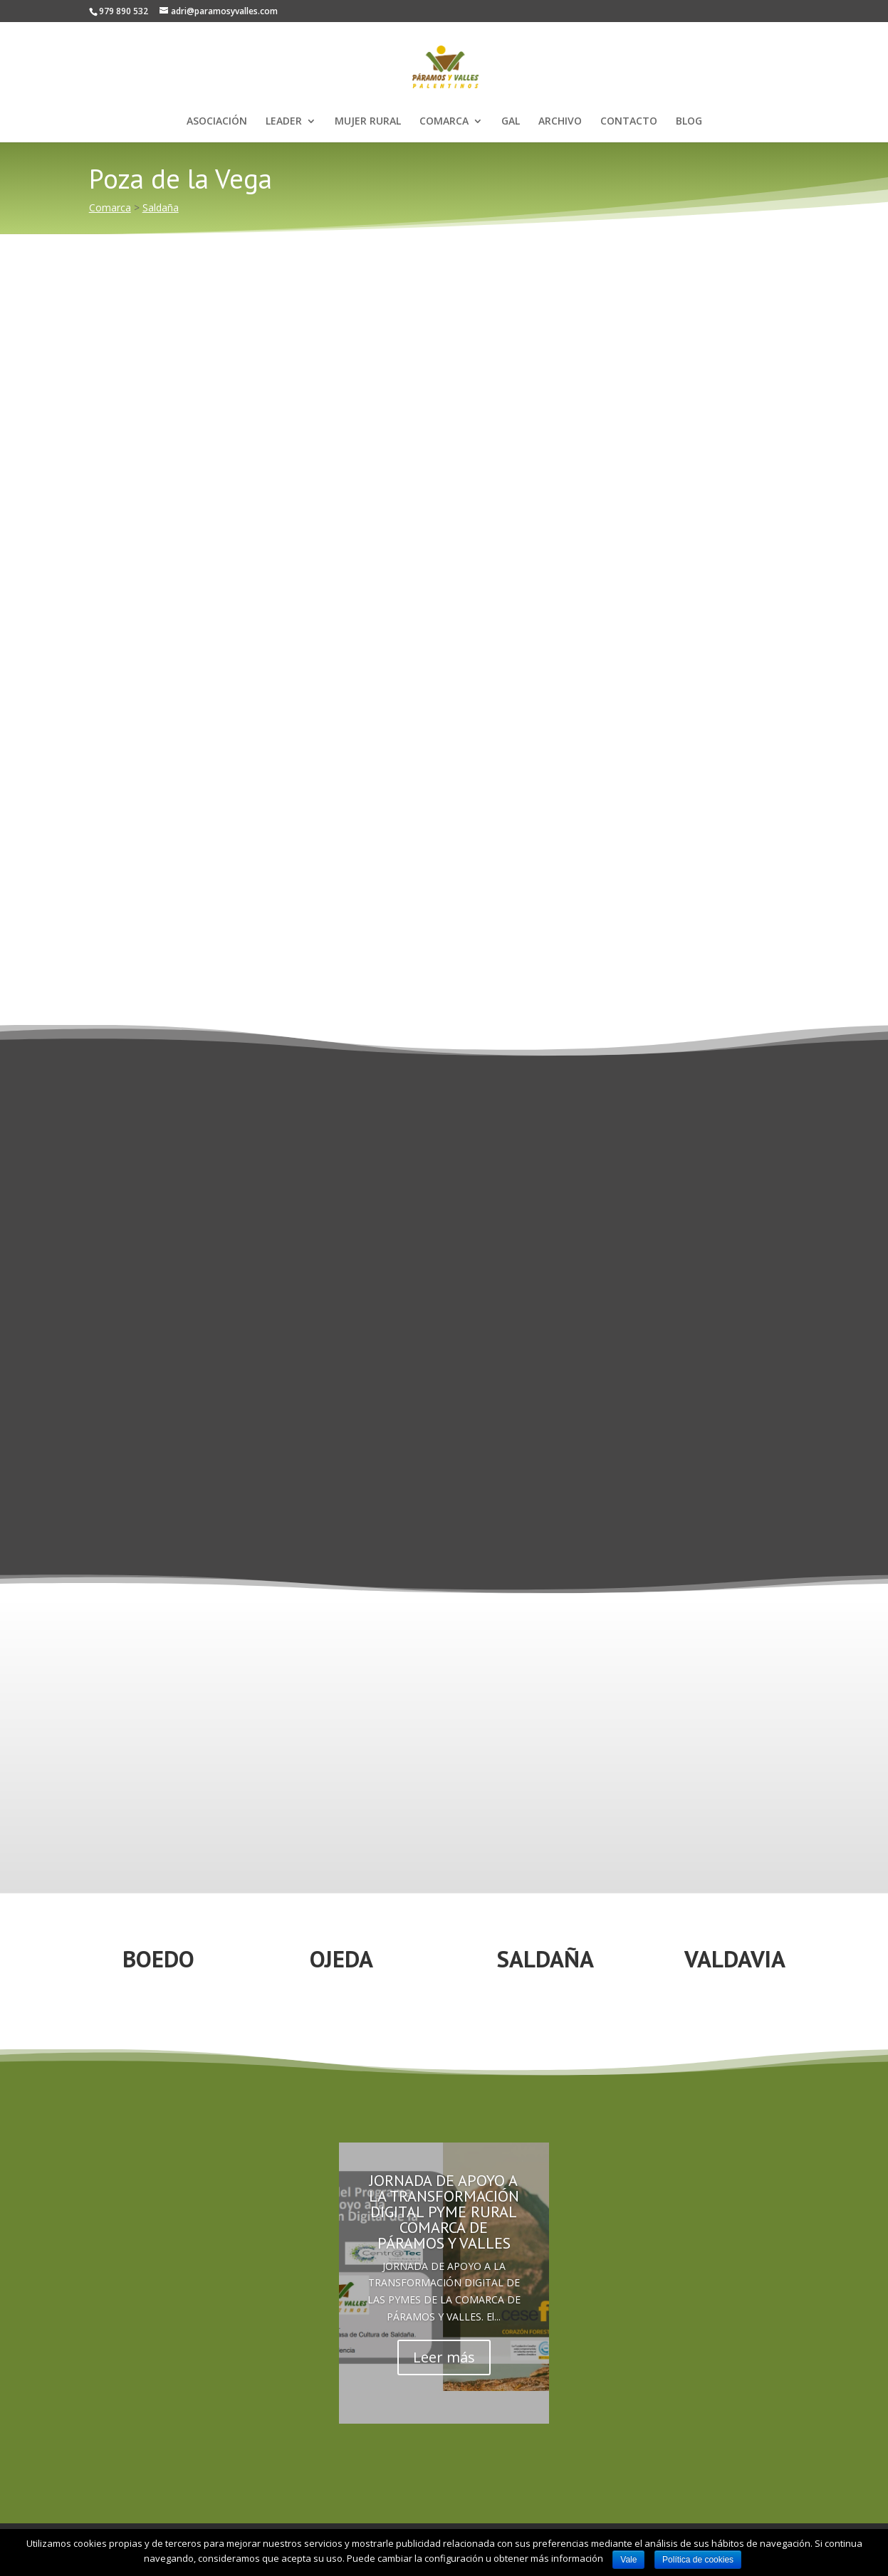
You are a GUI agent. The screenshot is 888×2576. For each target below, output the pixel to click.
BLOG (689, 121)
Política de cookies (697, 2560)
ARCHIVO (560, 121)
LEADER (284, 121)
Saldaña (160, 207)
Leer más (444, 2357)
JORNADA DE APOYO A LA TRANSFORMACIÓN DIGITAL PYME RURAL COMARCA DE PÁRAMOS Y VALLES (444, 2211)
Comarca (110, 207)
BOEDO (158, 1958)
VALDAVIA (734, 1958)
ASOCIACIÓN (217, 121)
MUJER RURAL (368, 121)
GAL (510, 121)
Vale (628, 2560)
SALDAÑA (545, 1958)
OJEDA (341, 1958)
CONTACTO (628, 121)
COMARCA (444, 121)
